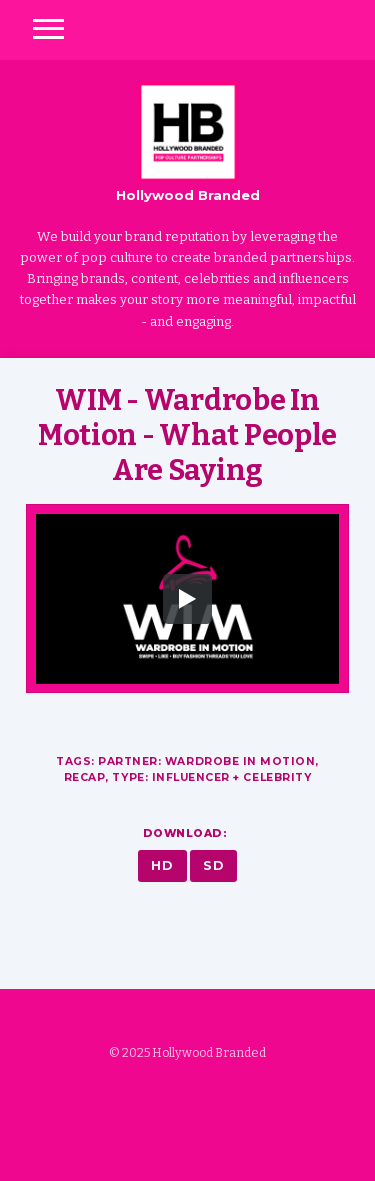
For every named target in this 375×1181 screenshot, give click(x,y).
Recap (85, 777)
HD (162, 865)
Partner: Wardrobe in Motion (206, 761)
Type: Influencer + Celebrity (211, 777)
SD (213, 865)
